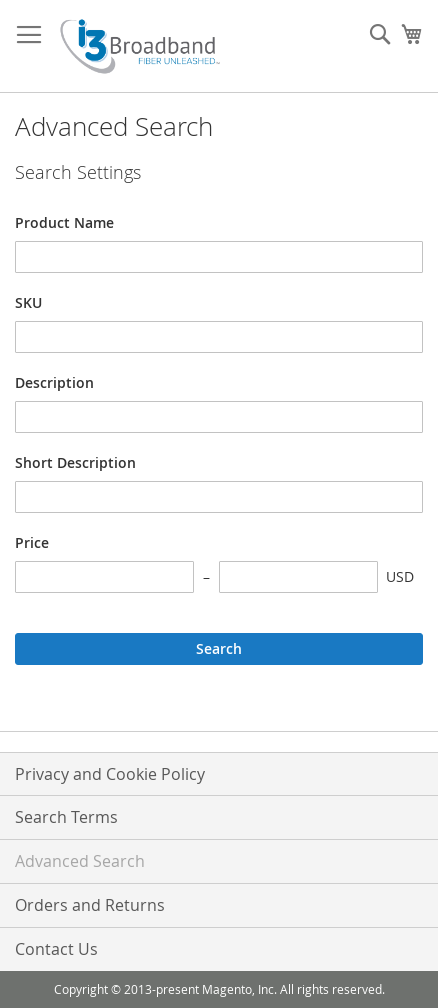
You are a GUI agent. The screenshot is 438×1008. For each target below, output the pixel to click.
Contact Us (56, 949)
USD (400, 576)
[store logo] (140, 46)
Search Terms (66, 817)
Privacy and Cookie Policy (110, 774)
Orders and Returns (90, 905)
